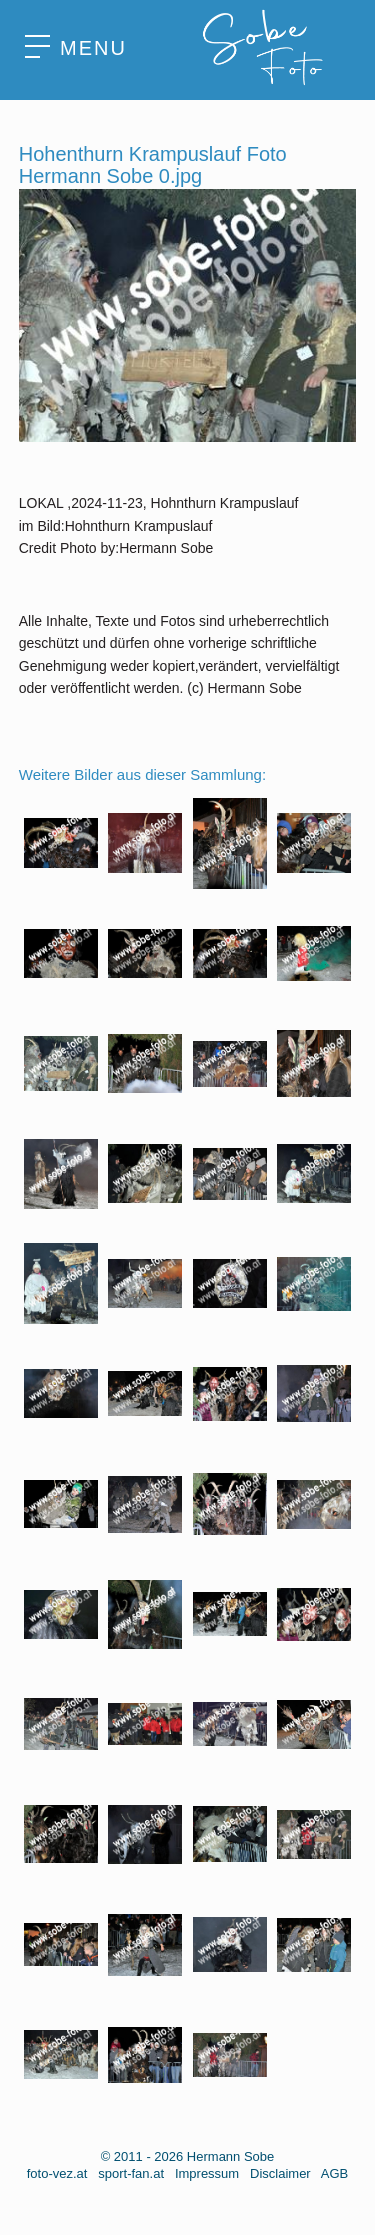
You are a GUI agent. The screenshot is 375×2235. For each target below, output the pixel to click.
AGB (334, 2173)
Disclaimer (280, 2173)
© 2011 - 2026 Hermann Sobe (188, 2156)
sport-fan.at (131, 2173)
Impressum (207, 2173)
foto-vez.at (57, 2173)
